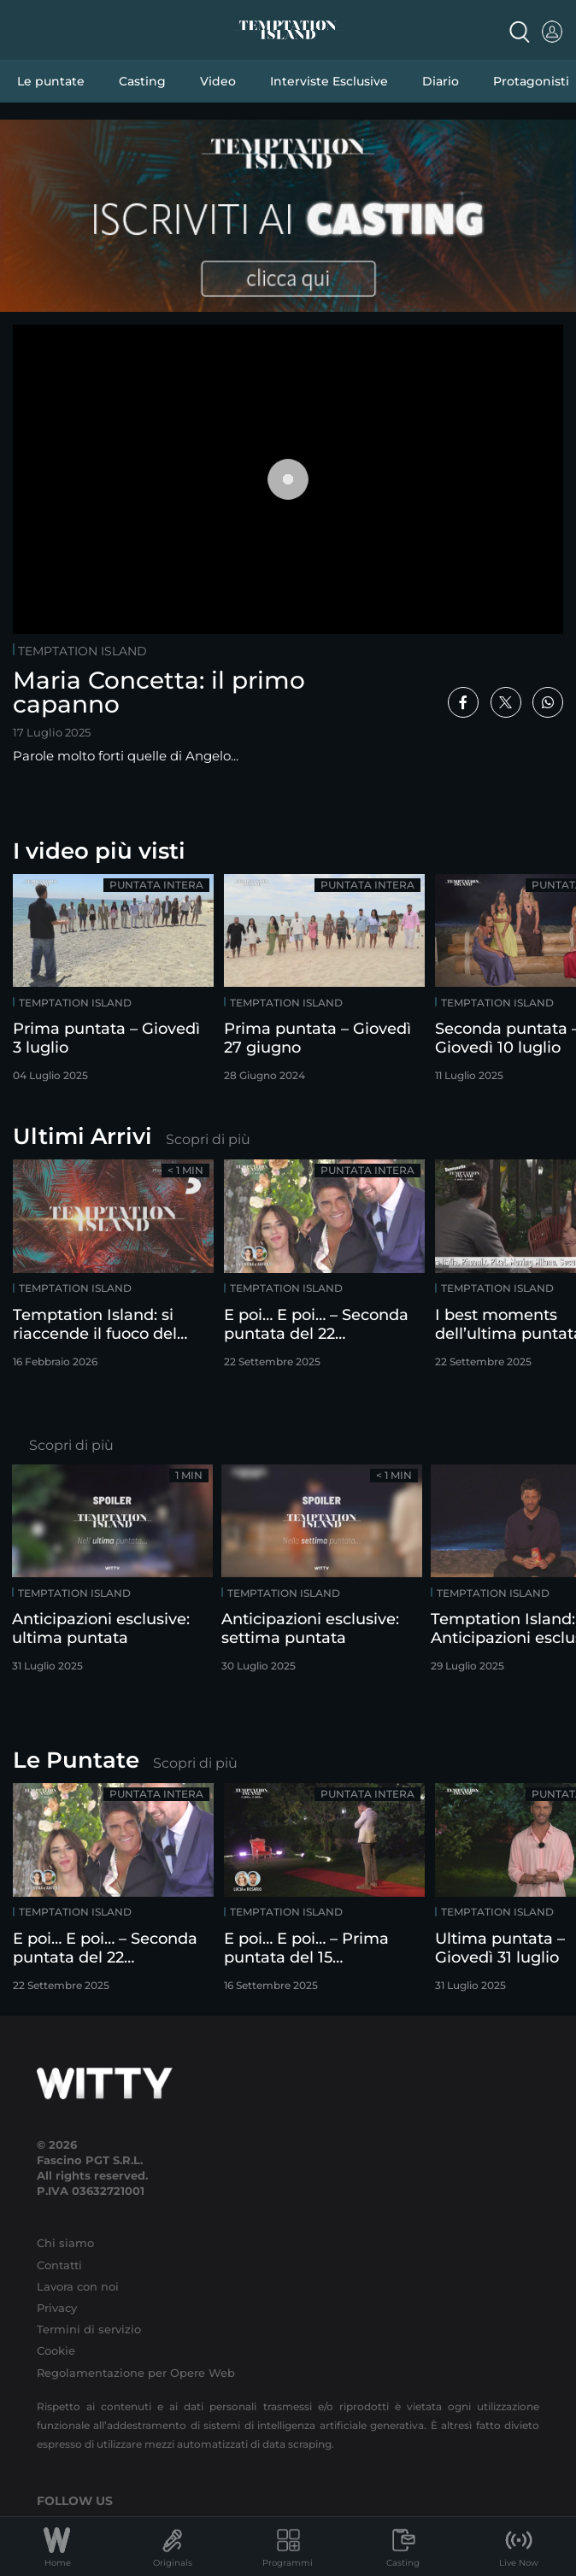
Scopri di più (208, 1139)
